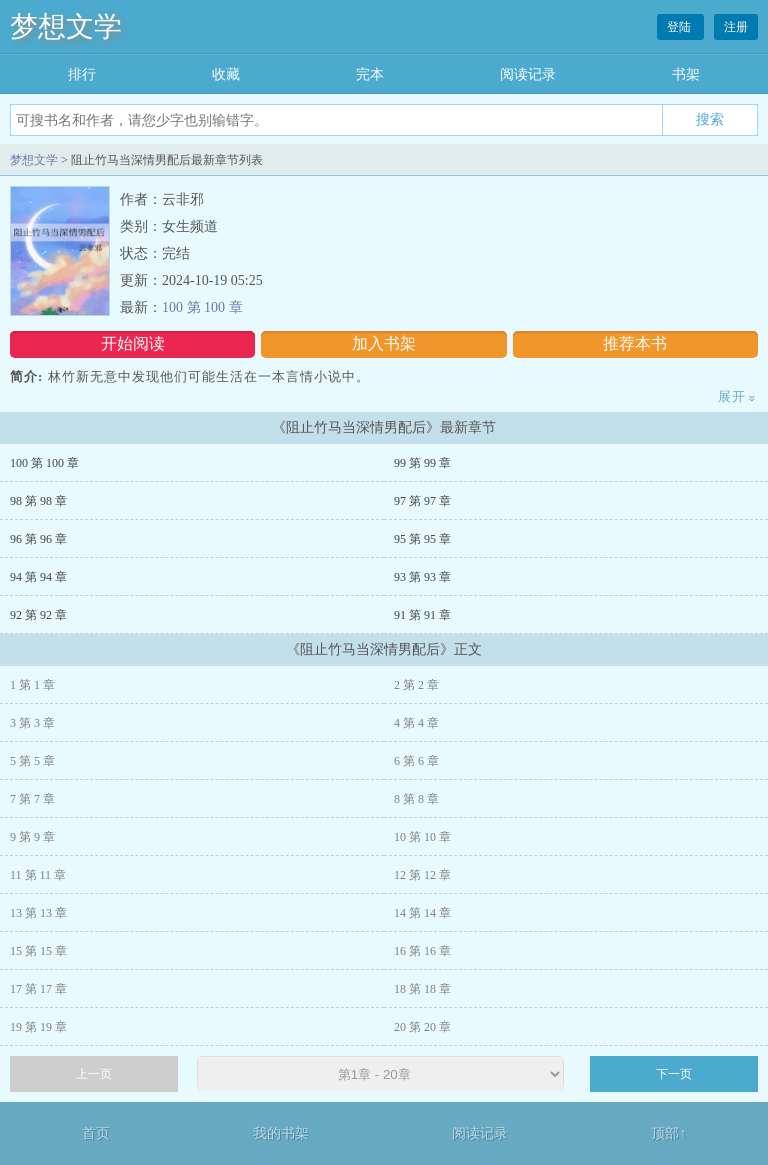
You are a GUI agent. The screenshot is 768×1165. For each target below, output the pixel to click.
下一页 (674, 1074)
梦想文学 (66, 26)
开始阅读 (133, 343)
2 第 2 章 (416, 685)
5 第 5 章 (32, 761)
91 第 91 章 (422, 615)
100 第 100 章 (202, 307)
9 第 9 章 (32, 837)
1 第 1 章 (32, 685)
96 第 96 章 (38, 539)
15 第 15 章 (38, 951)
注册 (736, 27)
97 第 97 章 (422, 501)
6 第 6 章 (416, 761)
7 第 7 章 (32, 799)
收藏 (226, 74)
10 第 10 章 (422, 837)
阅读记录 (528, 74)
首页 (96, 1133)
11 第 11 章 (38, 875)
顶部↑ (668, 1133)
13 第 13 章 (38, 913)
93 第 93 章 (422, 577)
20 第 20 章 (422, 1027)
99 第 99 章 (422, 463)
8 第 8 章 (416, 799)
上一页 (94, 1074)
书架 (686, 74)
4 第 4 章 (416, 723)
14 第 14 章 (422, 913)
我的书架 (281, 1133)
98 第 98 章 (38, 501)
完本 (370, 74)
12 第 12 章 (422, 875)
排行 (82, 74)
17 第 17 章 (38, 989)
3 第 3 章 (32, 723)
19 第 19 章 (38, 1027)
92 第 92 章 (38, 615)
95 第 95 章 (422, 539)
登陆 (680, 27)
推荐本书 (635, 343)
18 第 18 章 (422, 989)
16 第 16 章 (422, 951)
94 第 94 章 (38, 577)
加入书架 (384, 343)
